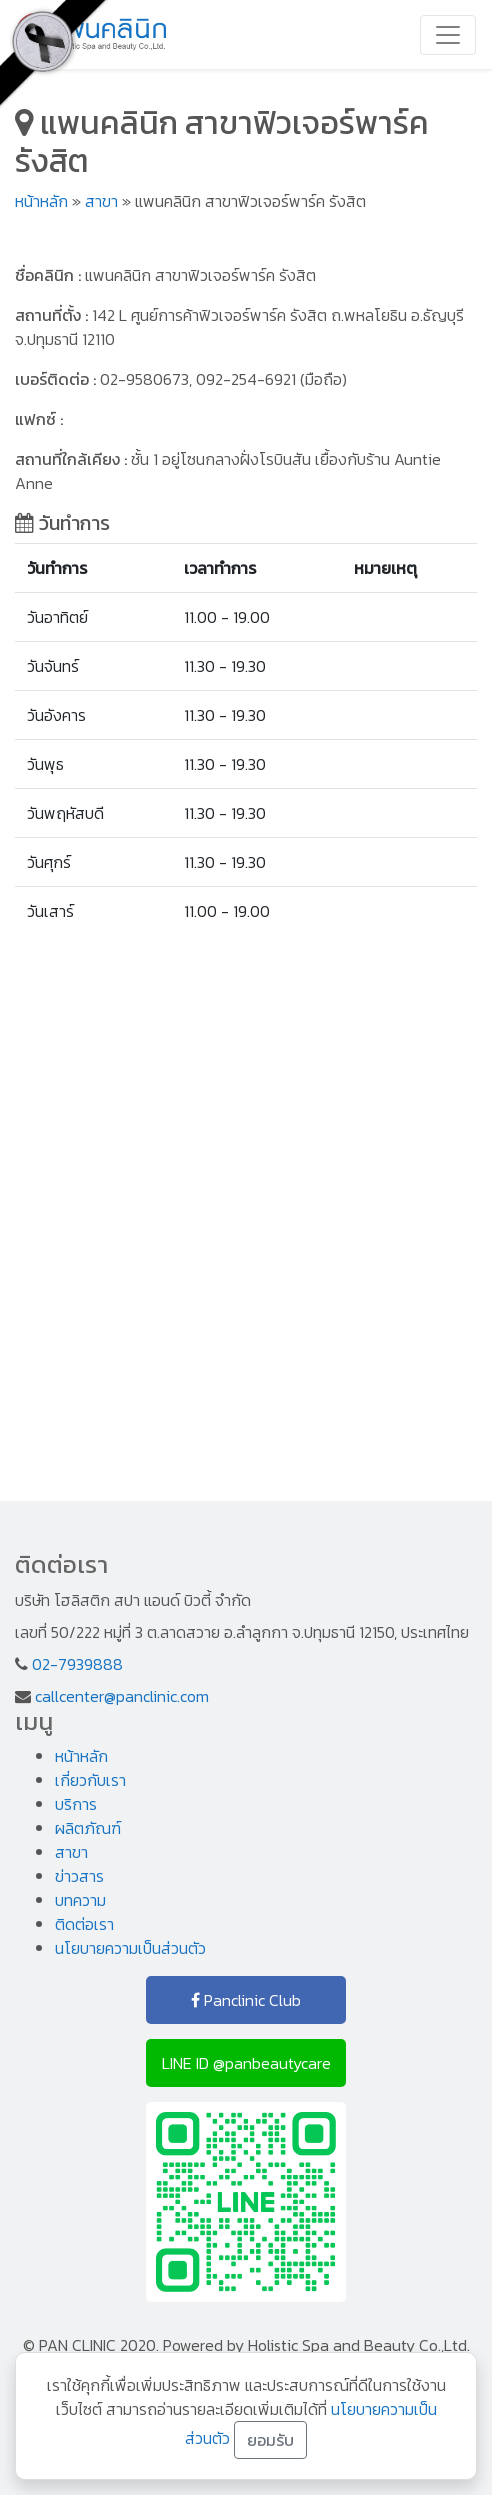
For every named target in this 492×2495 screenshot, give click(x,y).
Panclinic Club (246, 2000)
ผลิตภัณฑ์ (88, 1828)
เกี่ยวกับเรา (90, 1780)
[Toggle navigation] (448, 35)
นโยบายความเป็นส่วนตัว (130, 1948)
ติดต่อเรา (84, 1924)
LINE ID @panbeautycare (246, 2063)
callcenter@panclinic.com (122, 1696)
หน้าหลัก (41, 201)
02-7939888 (77, 1664)
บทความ (80, 1900)
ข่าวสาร (79, 1876)
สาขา (101, 201)
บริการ (76, 1804)
